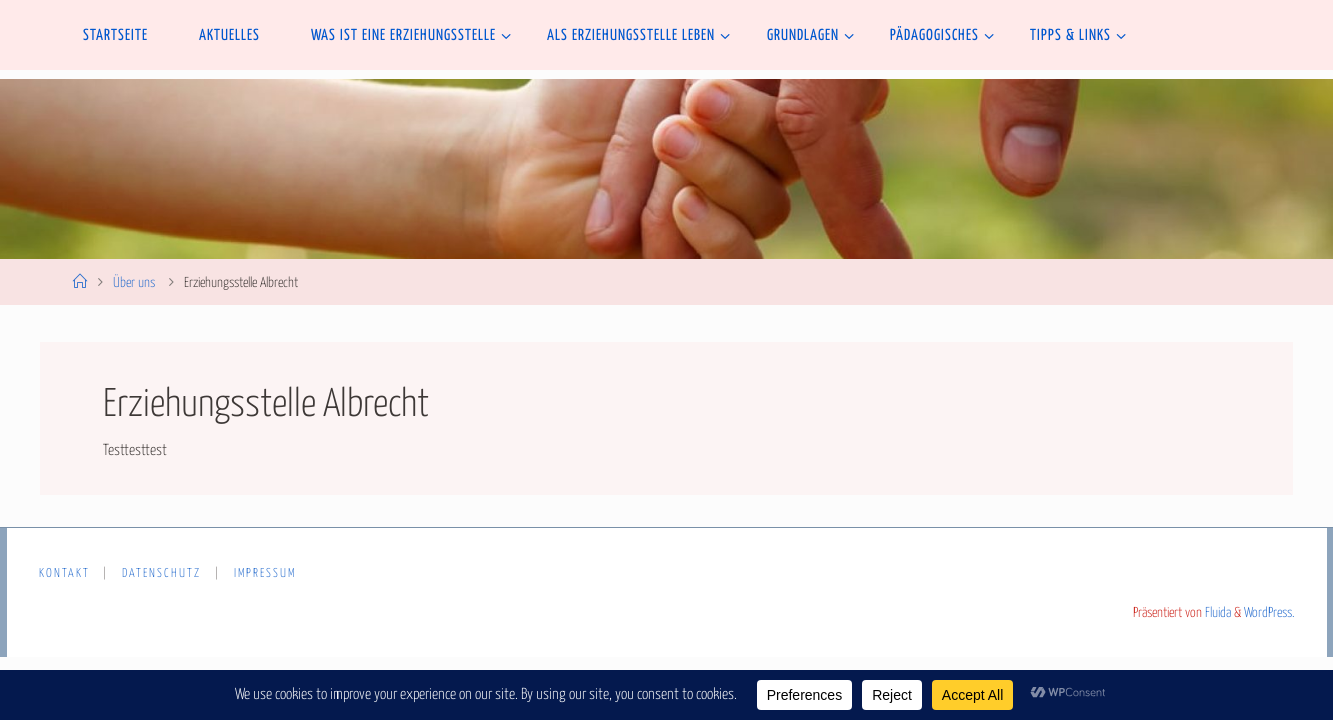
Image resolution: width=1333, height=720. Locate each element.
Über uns (134, 283)
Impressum (265, 574)
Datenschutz (161, 574)
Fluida (1216, 613)
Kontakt (64, 574)
